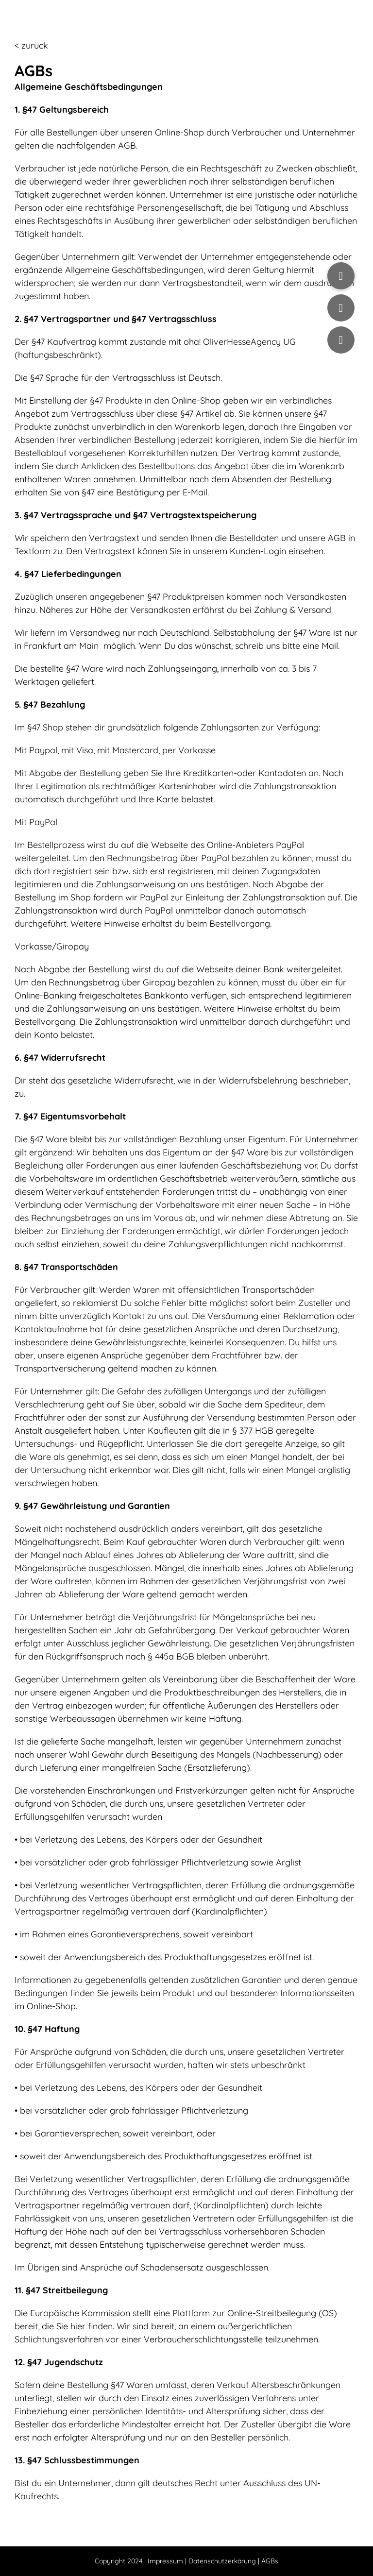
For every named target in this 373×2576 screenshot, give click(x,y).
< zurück (31, 45)
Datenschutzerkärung (222, 2561)
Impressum (165, 2561)
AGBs (269, 2561)
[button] (341, 275)
